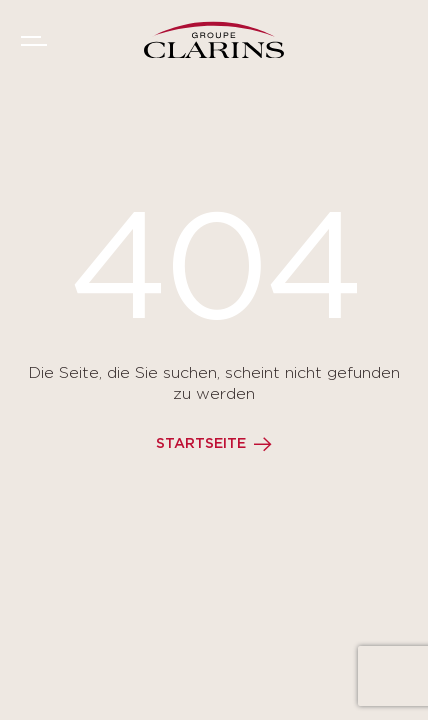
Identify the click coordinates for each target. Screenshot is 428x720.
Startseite (201, 444)
